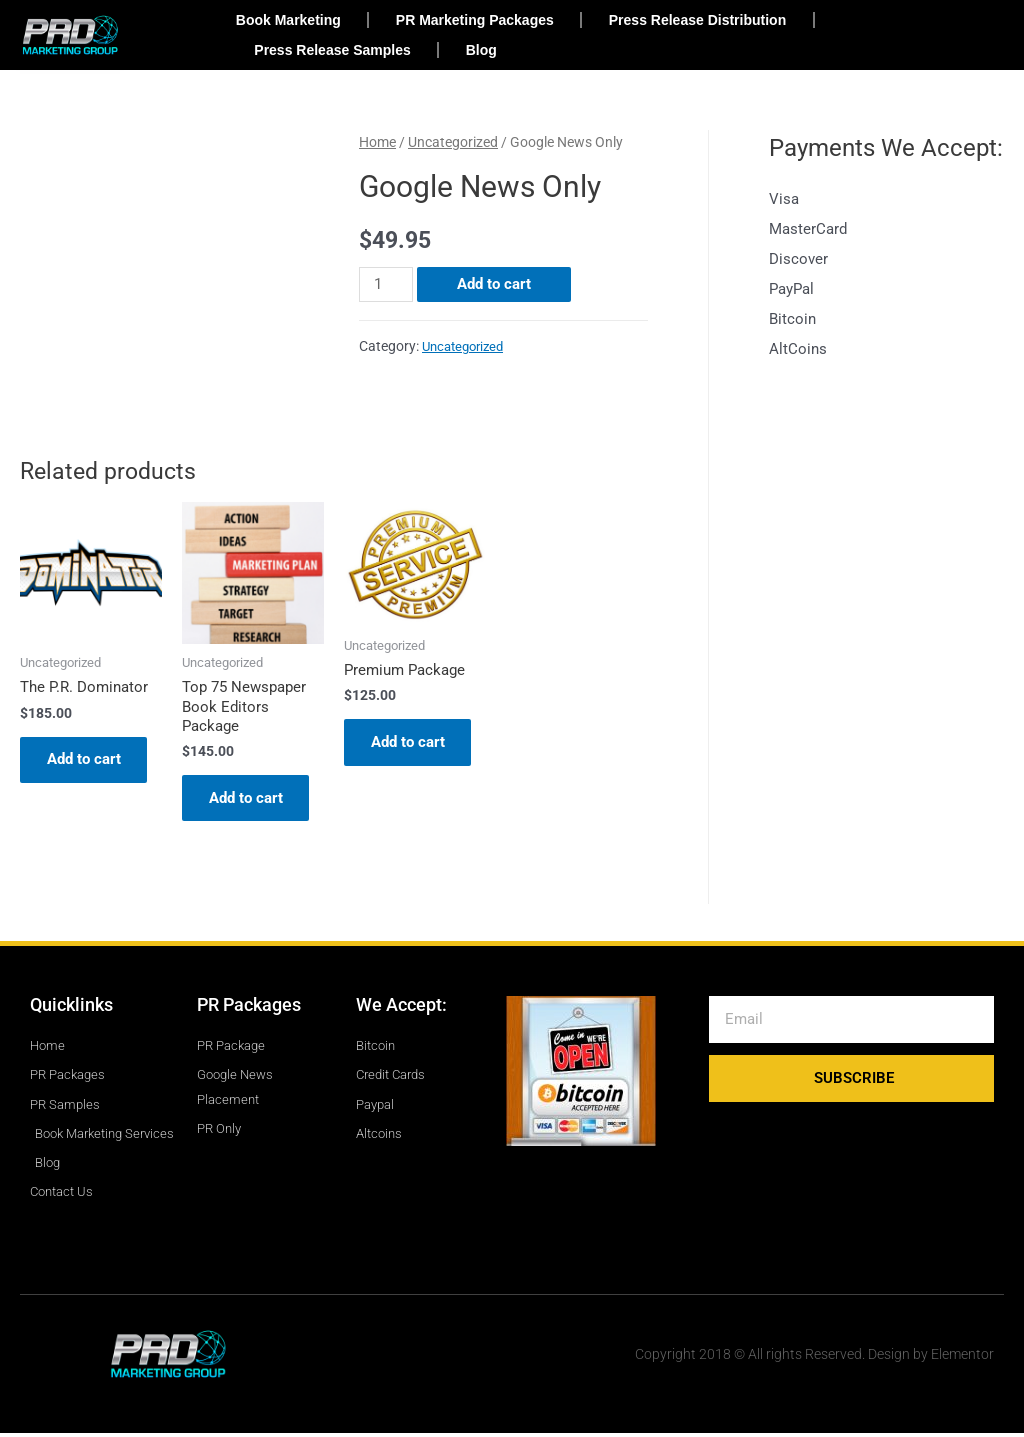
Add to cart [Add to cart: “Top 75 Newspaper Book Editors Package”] (249, 800)
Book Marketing (288, 20)
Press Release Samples (332, 50)
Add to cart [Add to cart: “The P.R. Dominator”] (87, 761)
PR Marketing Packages (475, 20)
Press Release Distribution (697, 20)
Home (377, 142)
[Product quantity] (386, 284)
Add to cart (494, 284)
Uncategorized (453, 142)
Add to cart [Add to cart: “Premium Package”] (411, 744)
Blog (481, 50)
